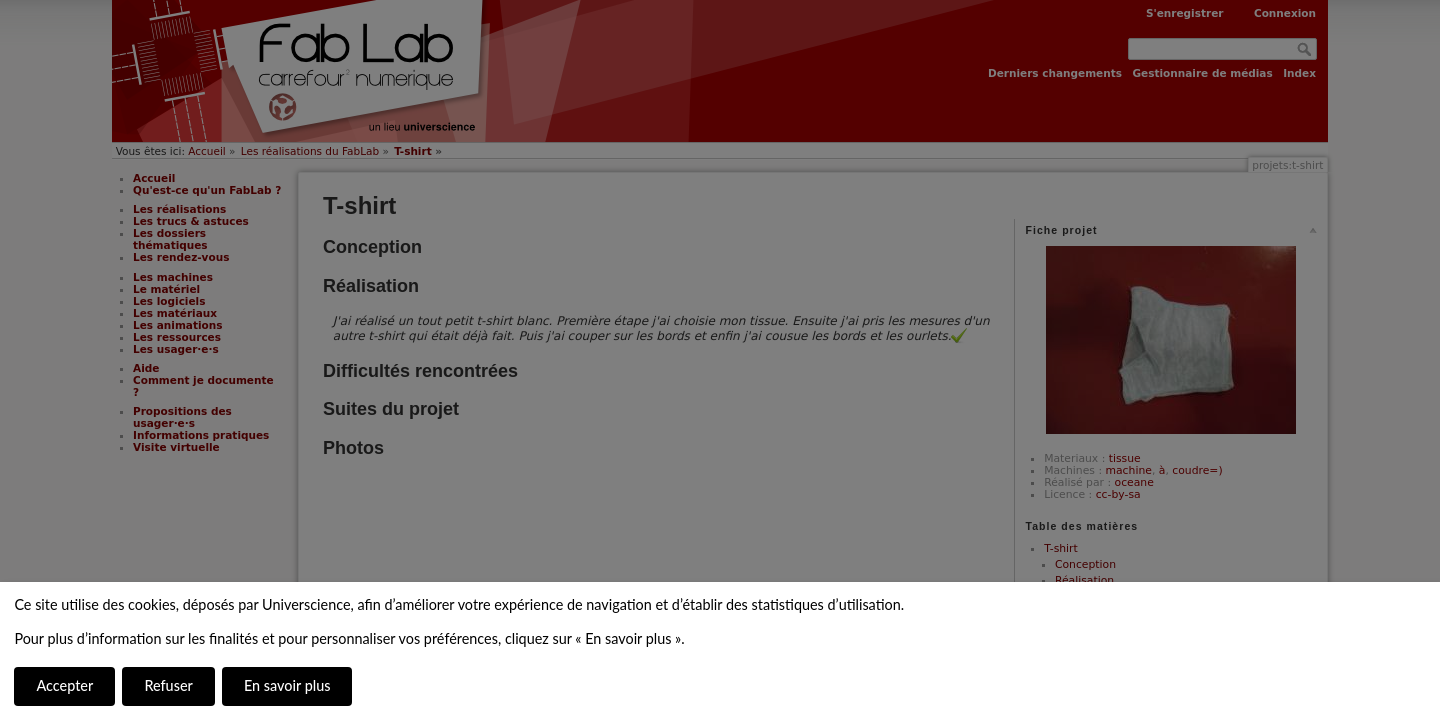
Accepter (64, 685)
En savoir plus (287, 685)
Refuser (168, 685)
